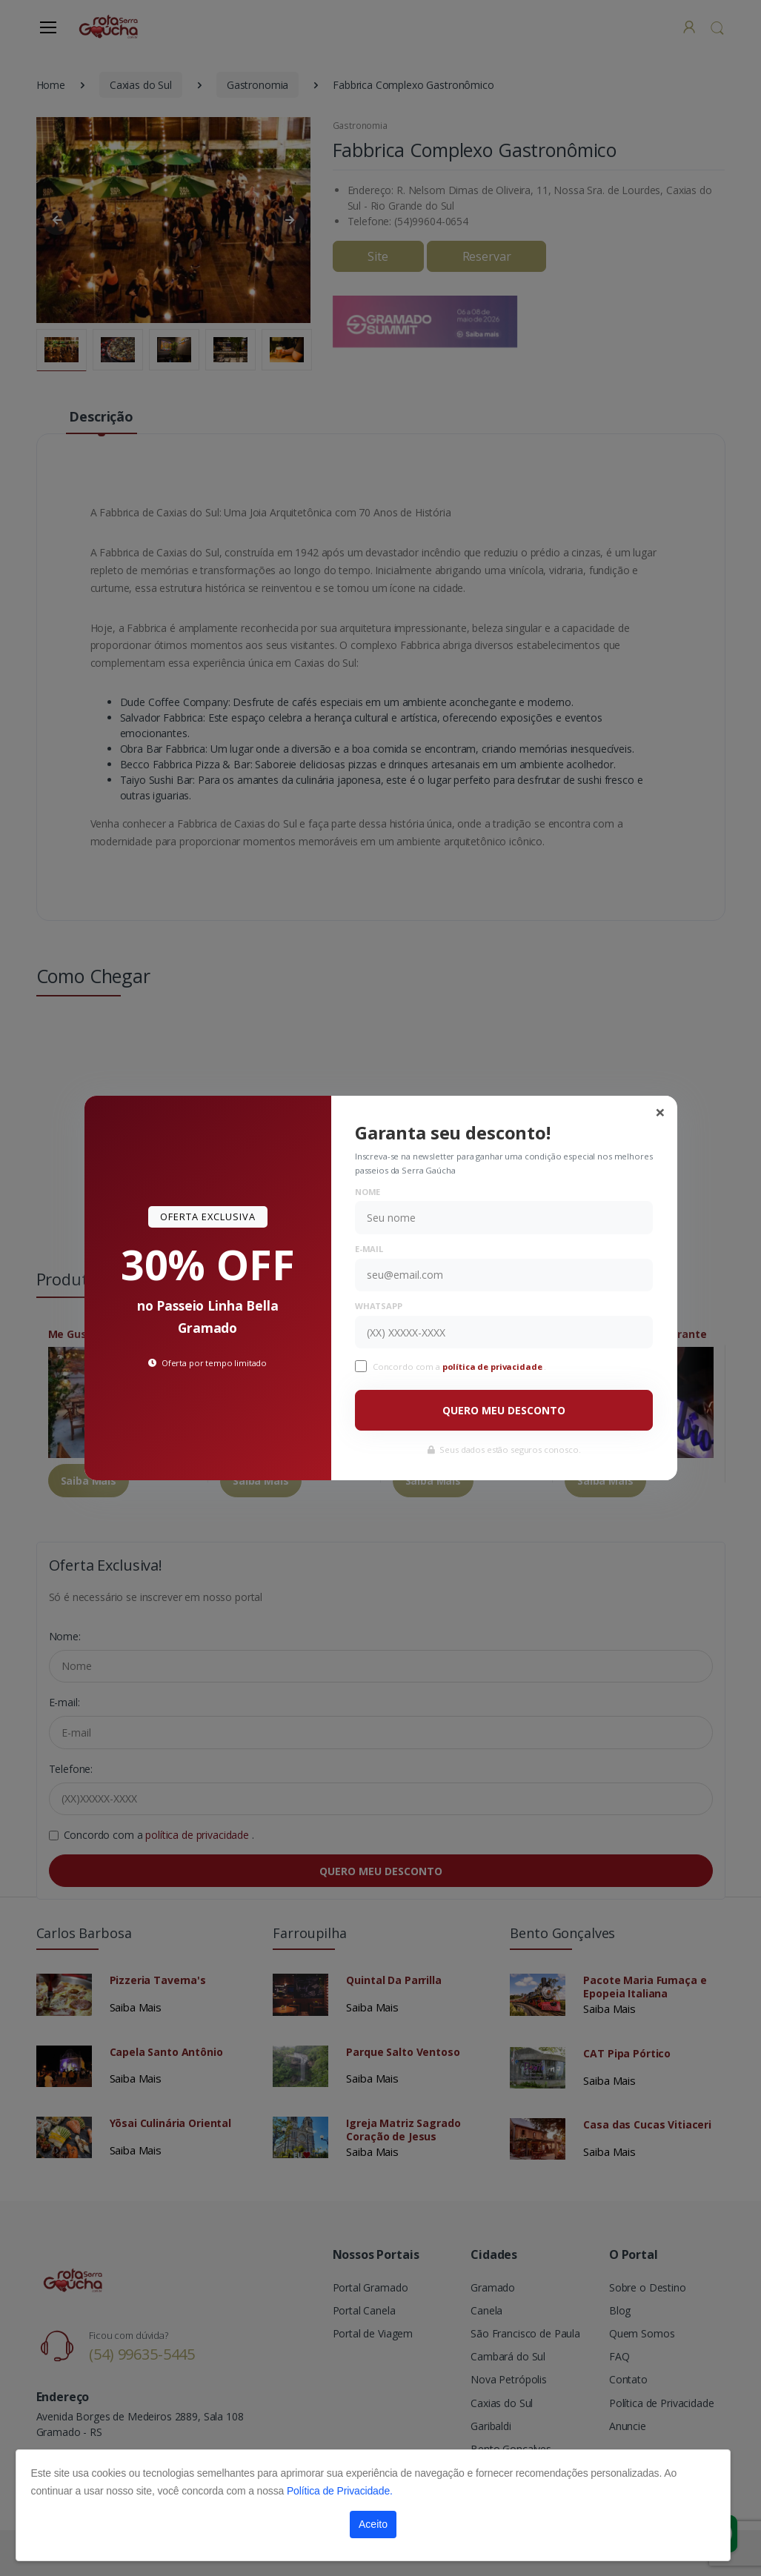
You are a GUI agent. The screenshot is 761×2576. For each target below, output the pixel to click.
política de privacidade (493, 1366)
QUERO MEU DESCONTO (503, 1410)
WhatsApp (378, 1305)
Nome (367, 1191)
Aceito (373, 2524)
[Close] (660, 1112)
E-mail (369, 1248)
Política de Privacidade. (340, 2491)
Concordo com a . (459, 1366)
